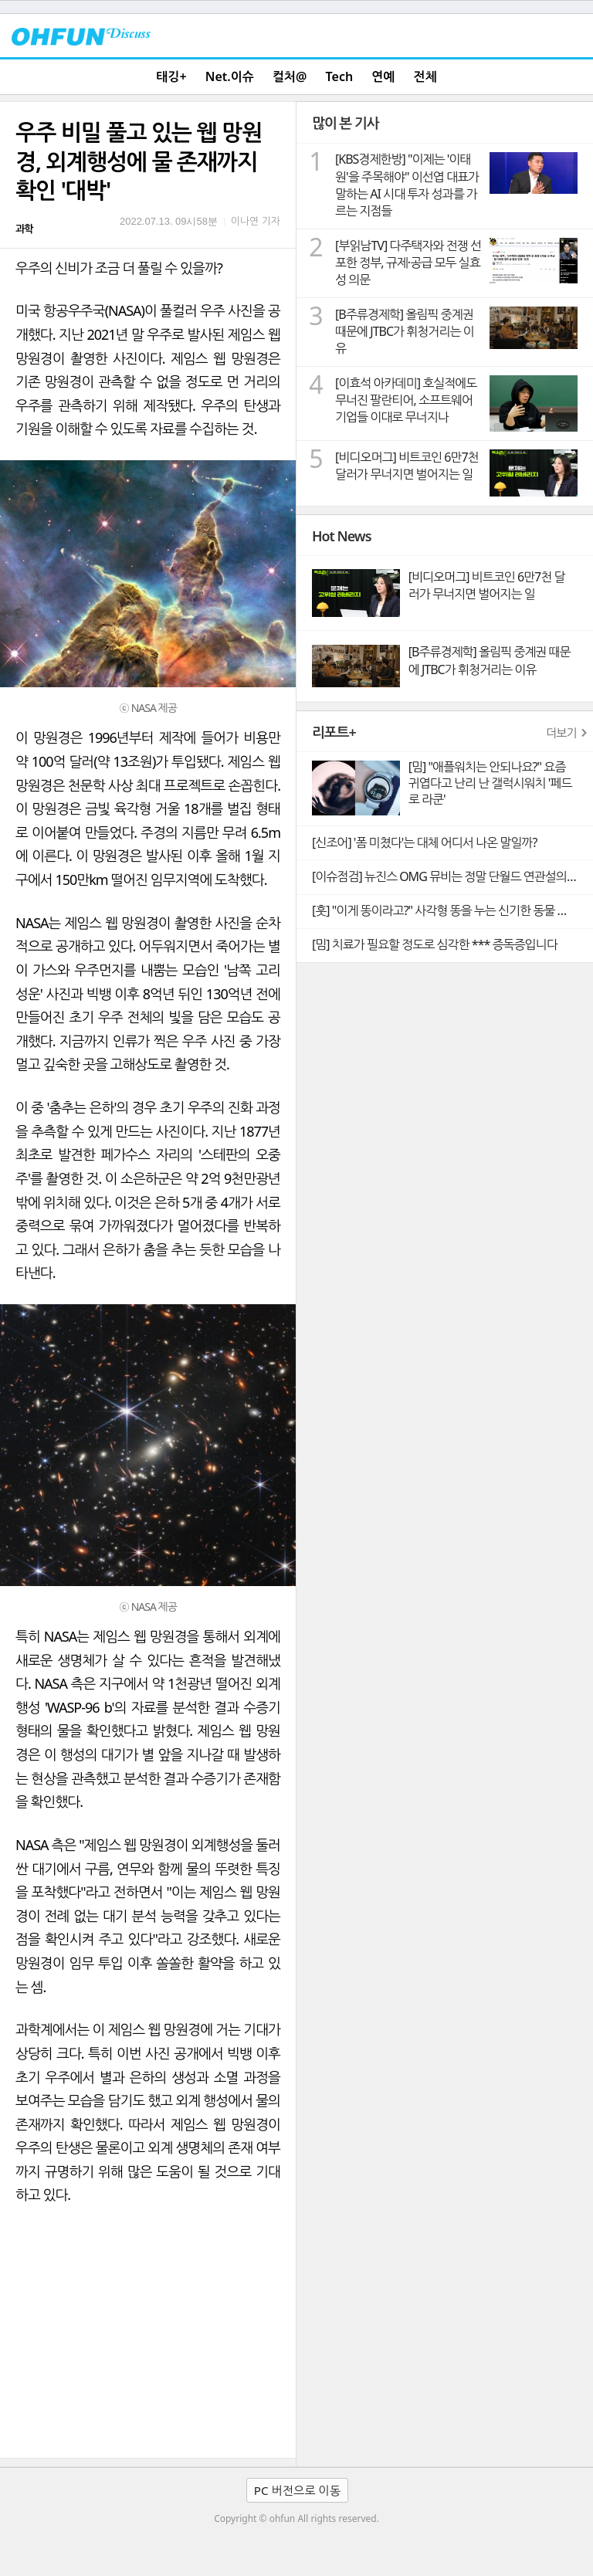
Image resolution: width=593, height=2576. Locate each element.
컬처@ (290, 76)
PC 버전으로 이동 (297, 2490)
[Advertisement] (148, 2342)
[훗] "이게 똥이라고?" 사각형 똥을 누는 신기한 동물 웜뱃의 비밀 (452, 910)
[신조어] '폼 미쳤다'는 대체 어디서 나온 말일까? (424, 842)
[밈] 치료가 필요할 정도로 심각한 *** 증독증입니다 (434, 944)
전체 (425, 76)
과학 (23, 229)
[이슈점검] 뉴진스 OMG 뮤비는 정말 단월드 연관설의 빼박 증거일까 (452, 876)
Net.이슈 (229, 76)
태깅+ (171, 76)
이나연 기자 (255, 221)
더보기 (561, 733)
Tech (340, 76)
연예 (383, 76)
